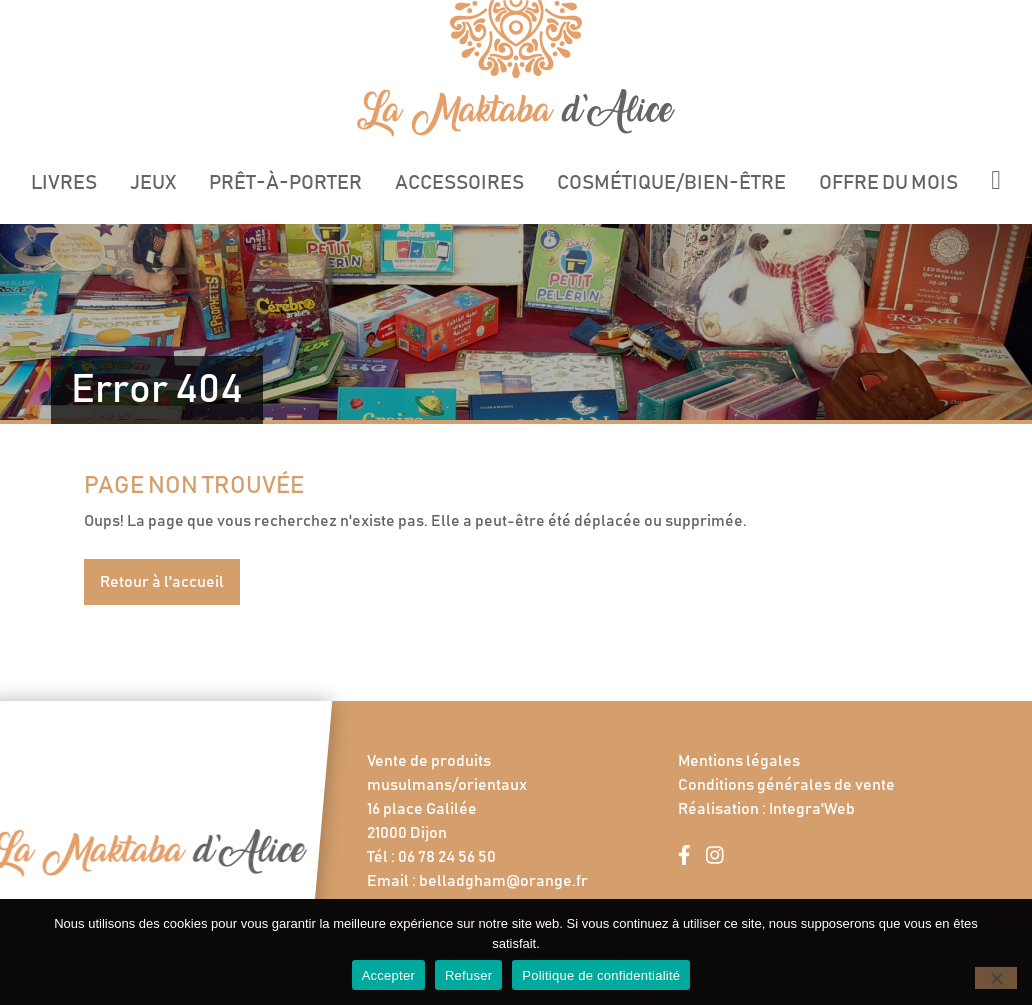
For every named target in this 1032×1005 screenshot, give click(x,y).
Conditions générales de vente (786, 785)
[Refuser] (996, 978)
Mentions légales (739, 761)
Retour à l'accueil (162, 582)
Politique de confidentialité (601, 975)
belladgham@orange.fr (503, 881)
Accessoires (459, 183)
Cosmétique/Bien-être (671, 183)
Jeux (153, 183)
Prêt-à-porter (285, 183)
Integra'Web (812, 809)
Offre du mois (888, 183)
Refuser (468, 975)
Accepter (388, 975)
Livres (64, 183)
